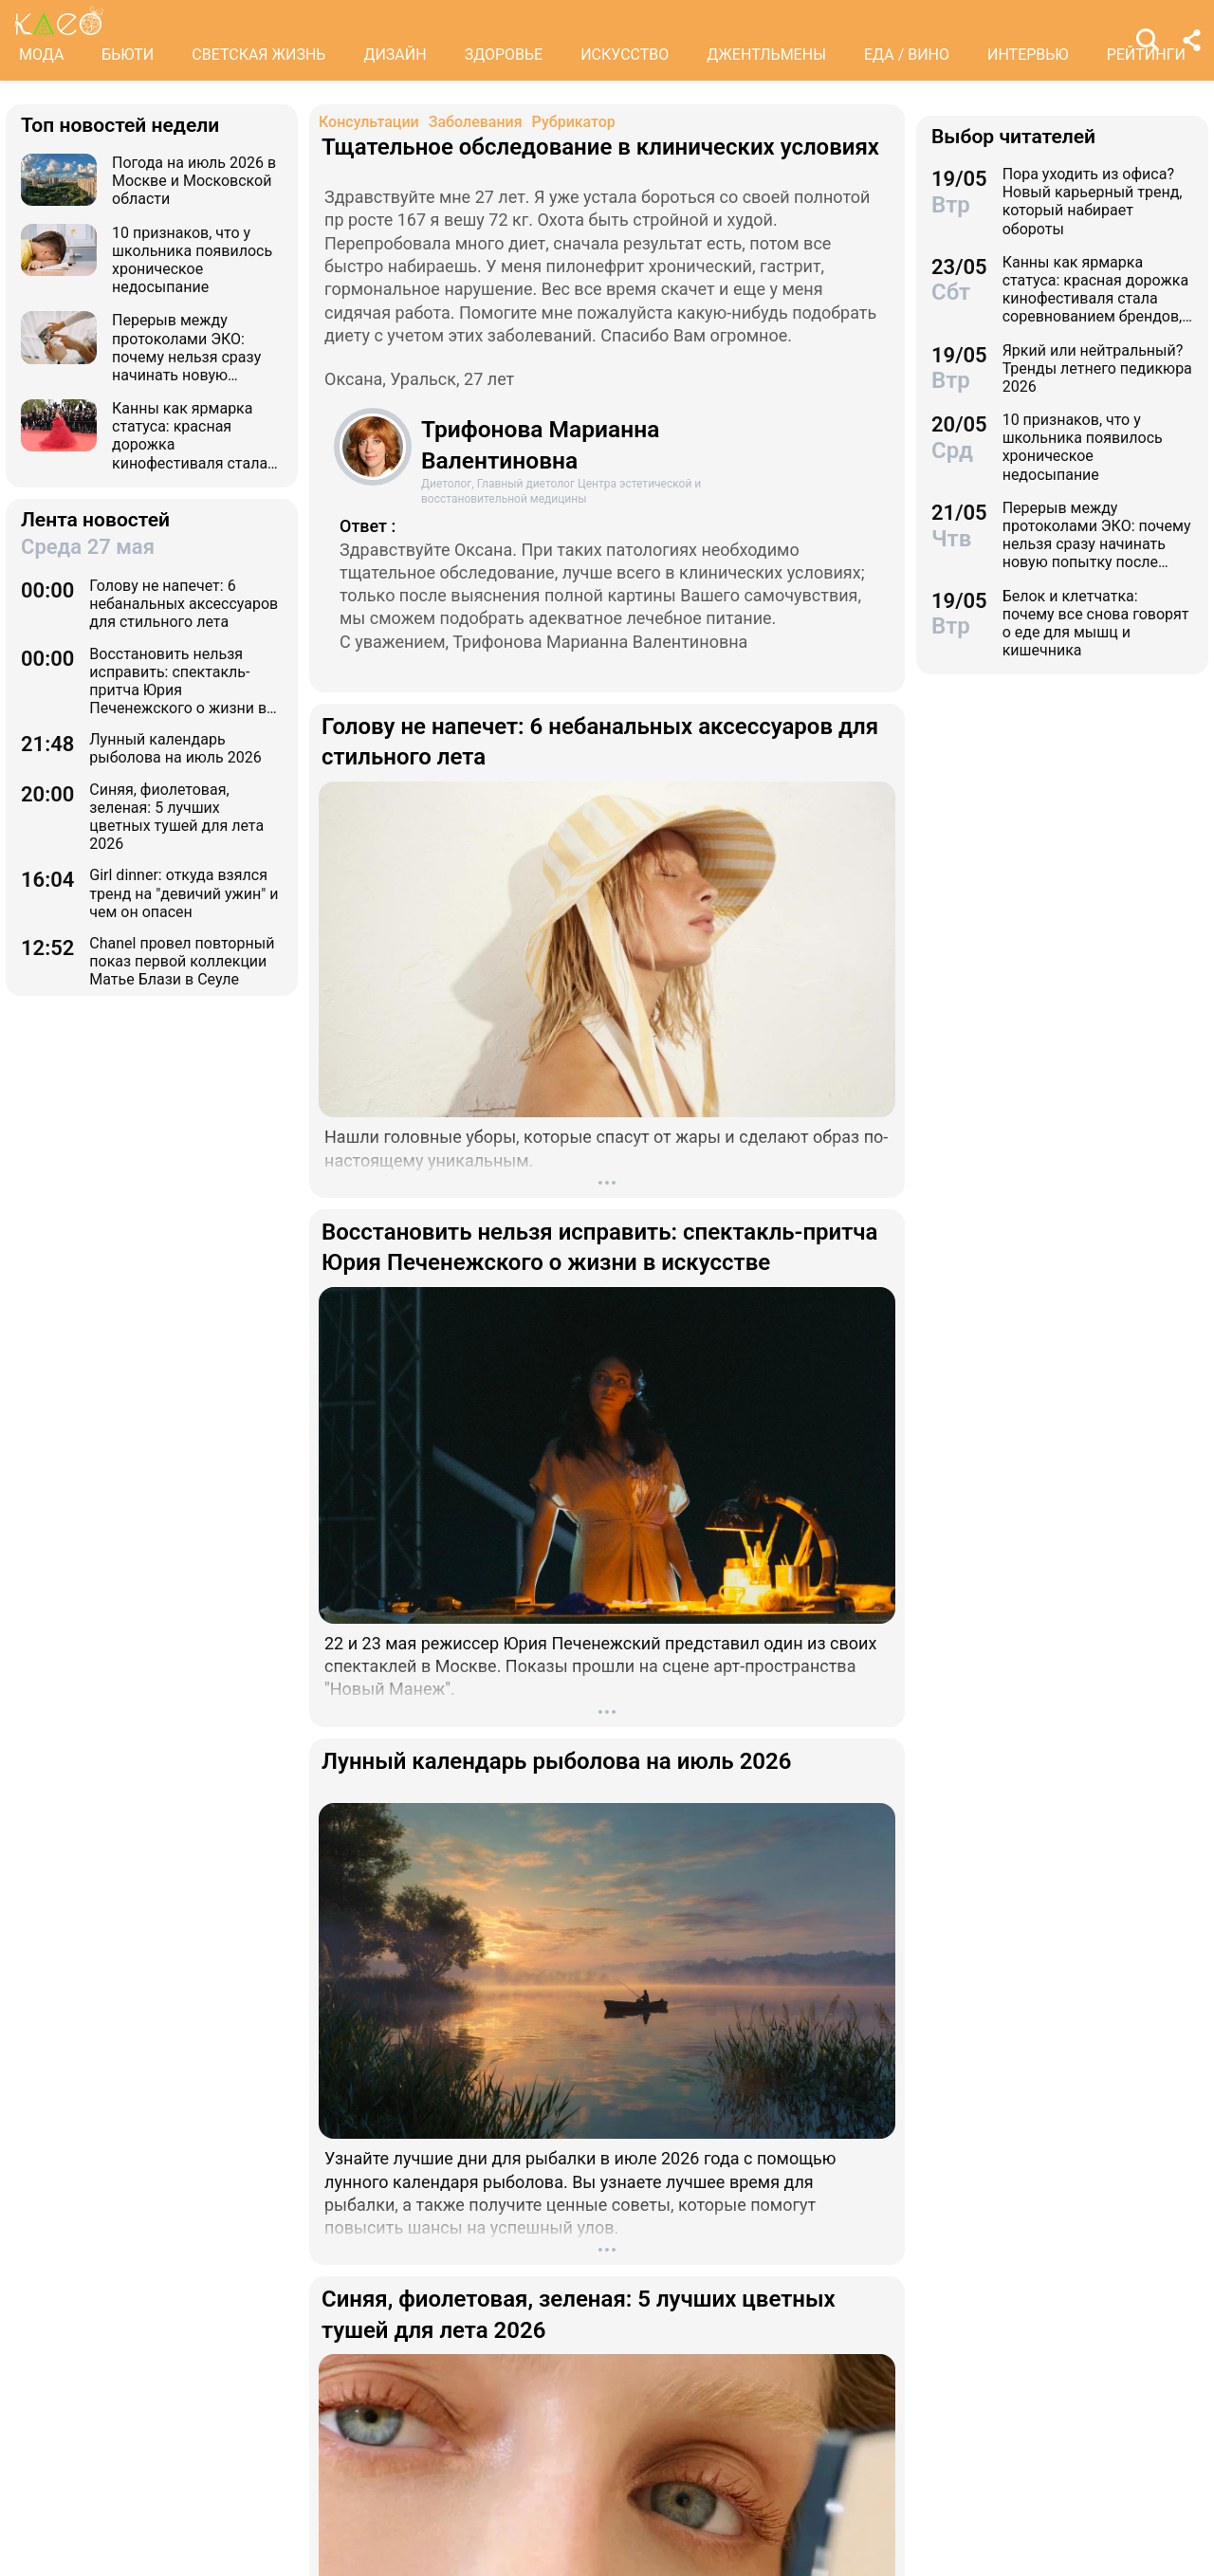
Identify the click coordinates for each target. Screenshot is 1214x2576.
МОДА (41, 55)
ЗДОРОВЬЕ (504, 55)
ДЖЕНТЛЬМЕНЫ (766, 55)
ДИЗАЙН (394, 55)
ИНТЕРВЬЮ (1028, 55)
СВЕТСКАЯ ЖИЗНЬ (258, 55)
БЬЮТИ (127, 55)
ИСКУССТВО (624, 55)
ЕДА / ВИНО (906, 55)
